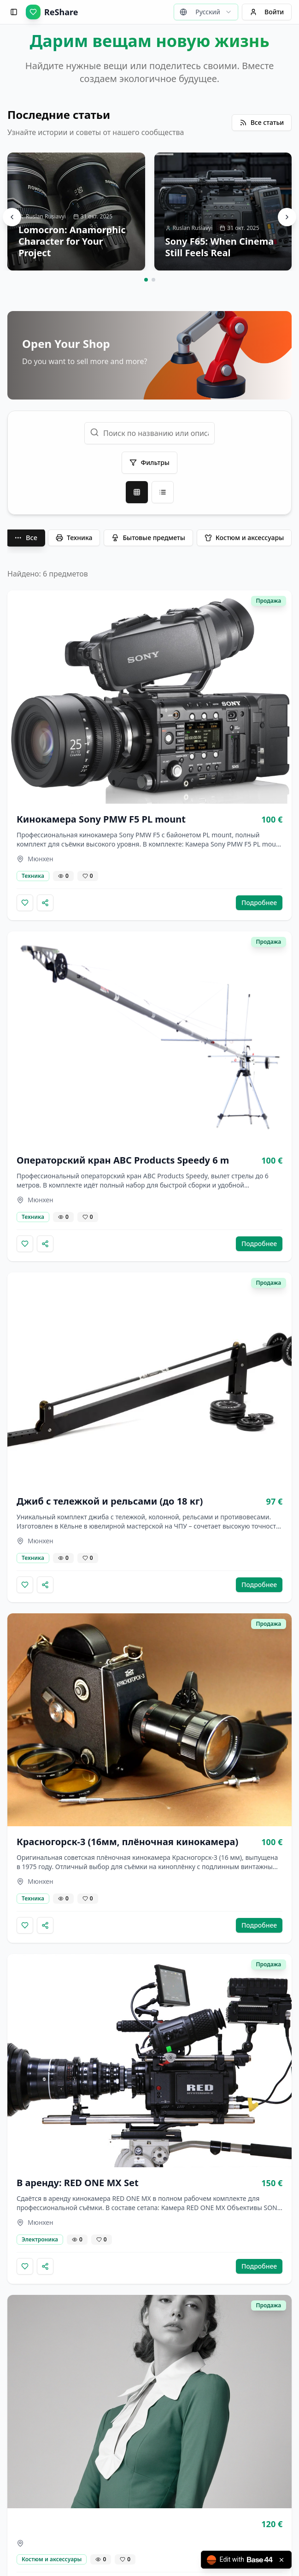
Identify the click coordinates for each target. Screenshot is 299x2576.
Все (25, 537)
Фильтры (149, 462)
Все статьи (262, 122)
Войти (267, 11)
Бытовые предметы (148, 537)
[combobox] (206, 12)
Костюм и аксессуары (244, 537)
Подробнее (259, 902)
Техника (74, 537)
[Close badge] (281, 2560)
